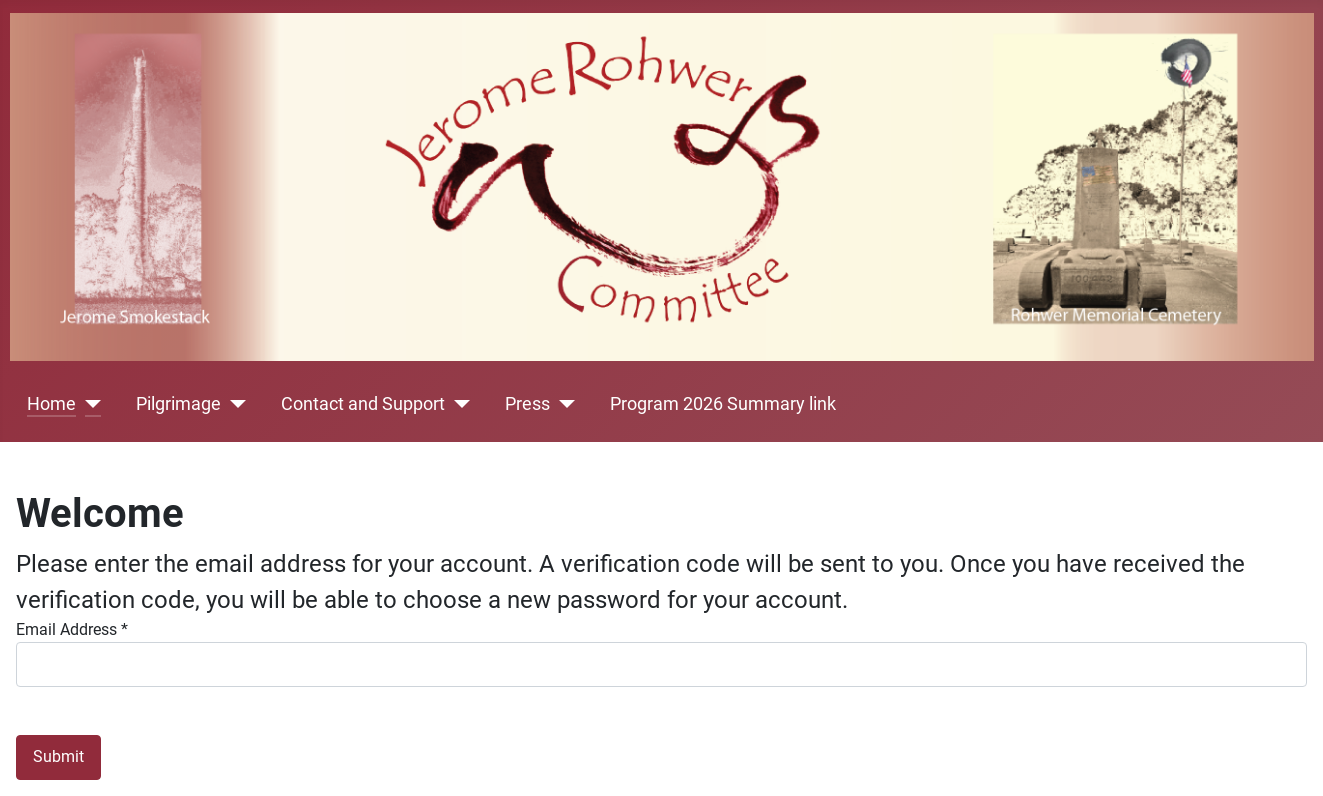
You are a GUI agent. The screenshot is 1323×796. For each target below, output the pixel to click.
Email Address (72, 629)
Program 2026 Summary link (723, 404)
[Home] (88, 404)
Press (527, 404)
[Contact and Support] (457, 404)
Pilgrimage (178, 404)
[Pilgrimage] (233, 404)
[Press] (562, 404)
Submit (58, 756)
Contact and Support (363, 404)
